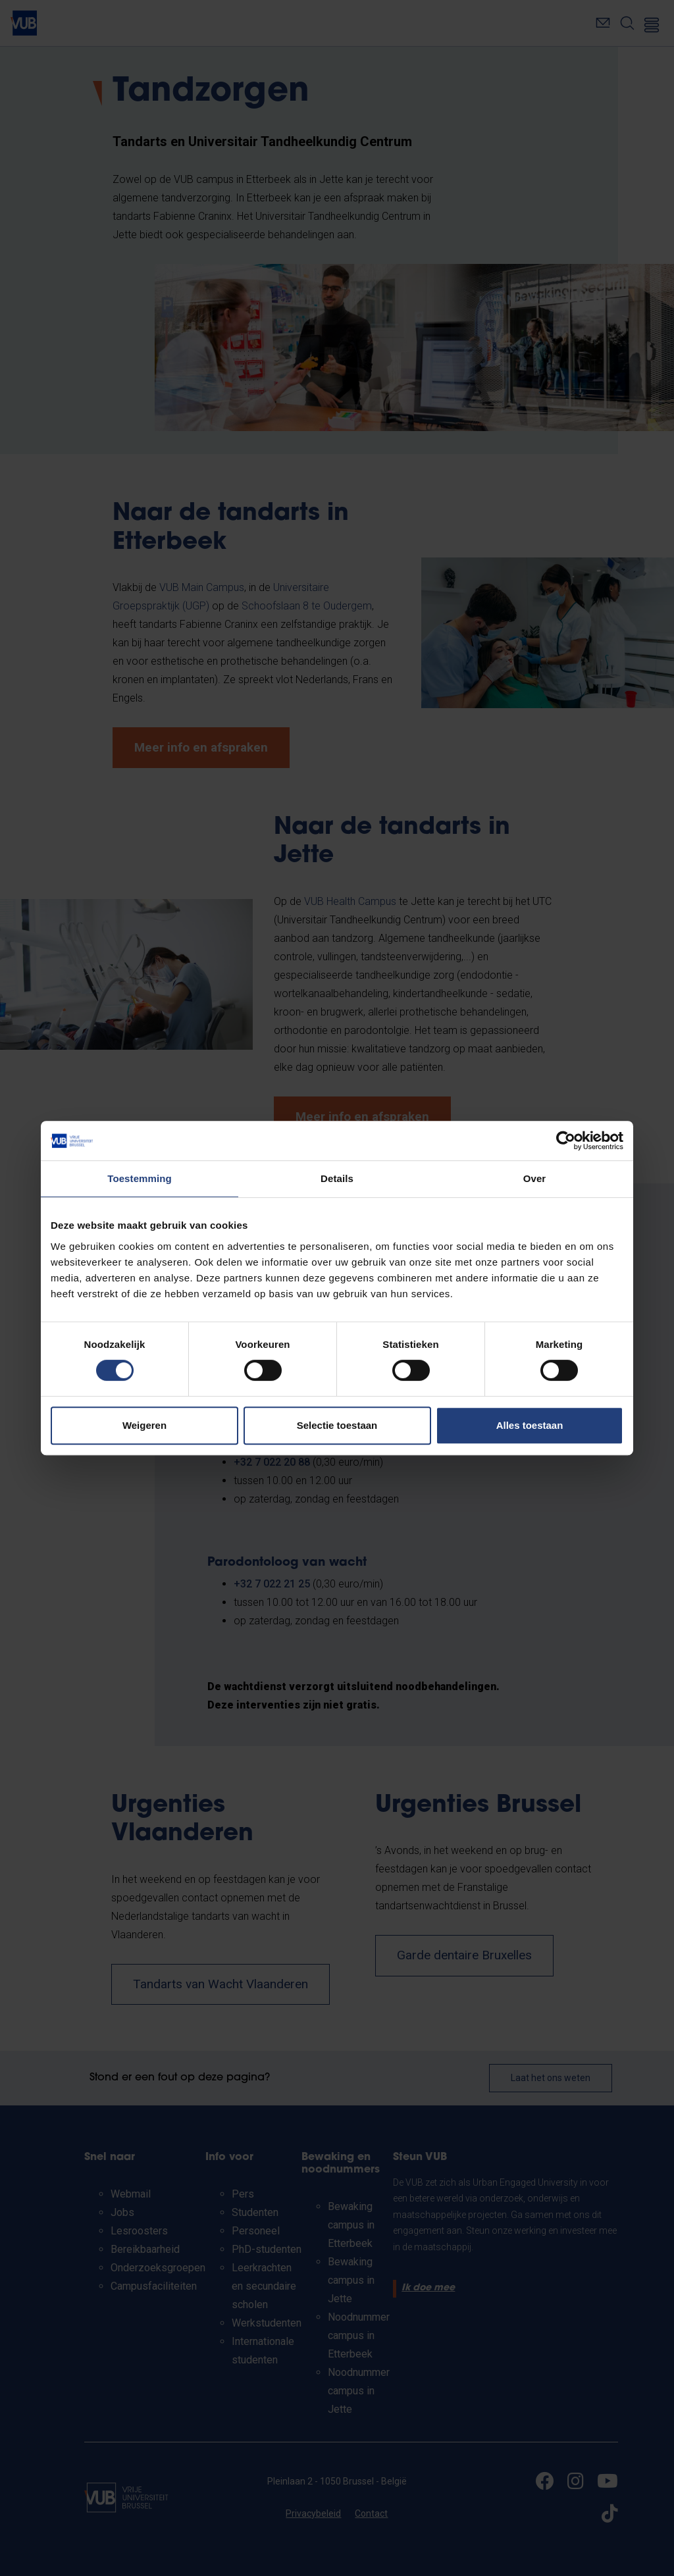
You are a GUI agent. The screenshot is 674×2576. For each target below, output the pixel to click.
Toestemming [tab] (139, 1178)
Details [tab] (337, 1178)
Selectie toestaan (337, 1425)
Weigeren (144, 1425)
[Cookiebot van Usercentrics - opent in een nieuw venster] (565, 1140)
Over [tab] (534, 1178)
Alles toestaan (529, 1425)
